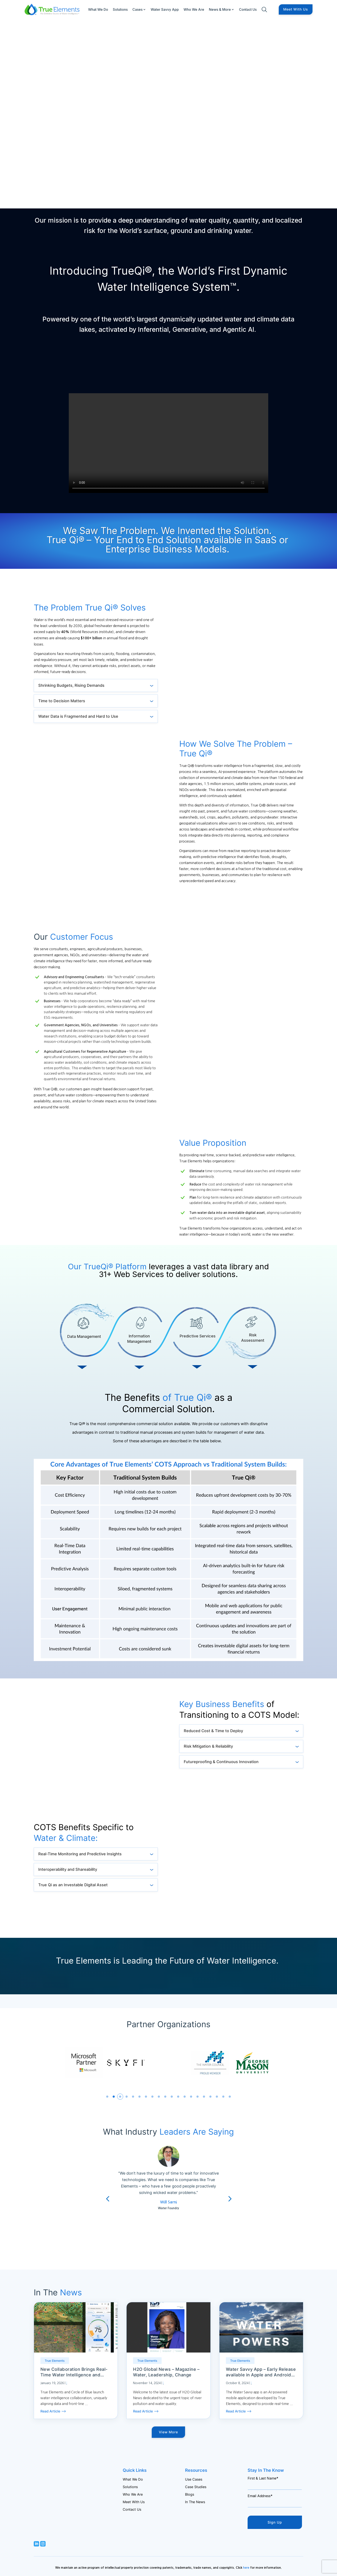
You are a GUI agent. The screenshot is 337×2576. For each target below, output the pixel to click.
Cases (137, 9)
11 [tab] (172, 2097)
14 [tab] (191, 2097)
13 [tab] (185, 2097)
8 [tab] (152, 2097)
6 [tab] (139, 2097)
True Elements (55, 2360)
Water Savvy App (165, 9)
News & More (220, 9)
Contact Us (248, 9)
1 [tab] (107, 2097)
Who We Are (194, 9)
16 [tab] (204, 2097)
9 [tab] (159, 2097)
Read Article (50, 2411)
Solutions (120, 9)
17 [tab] (210, 2097)
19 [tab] (223, 2097)
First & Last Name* (263, 2478)
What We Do (98, 9)
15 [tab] (197, 2097)
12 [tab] (178, 2097)
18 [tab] (217, 2097)
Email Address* (260, 2496)
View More (168, 2432)
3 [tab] (120, 2097)
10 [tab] (165, 2097)
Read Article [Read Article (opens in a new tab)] (143, 2411)
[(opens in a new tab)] (168, 2326)
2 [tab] (114, 2097)
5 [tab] (133, 2097)
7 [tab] (146, 2097)
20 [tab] (230, 2097)
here (246, 2567)
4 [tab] (127, 2097)
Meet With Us (295, 9)
